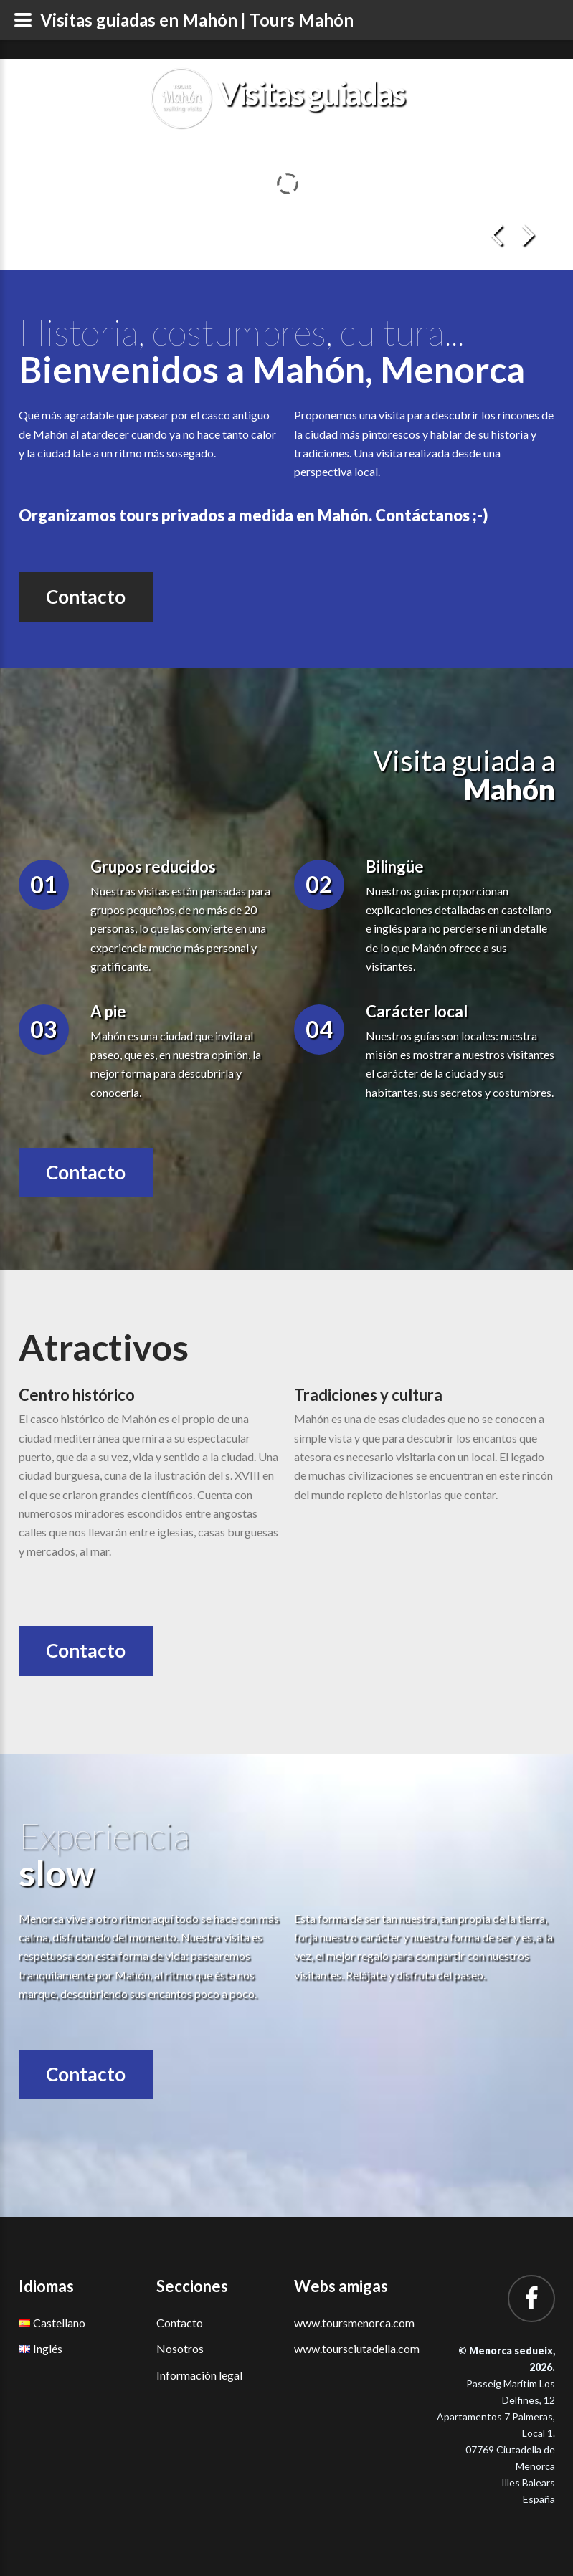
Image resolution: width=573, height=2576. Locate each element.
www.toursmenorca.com (354, 2322)
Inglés (40, 2348)
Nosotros (180, 2348)
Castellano (52, 2322)
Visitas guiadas (310, 93)
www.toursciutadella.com (357, 2348)
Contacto (86, 596)
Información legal (199, 2375)
